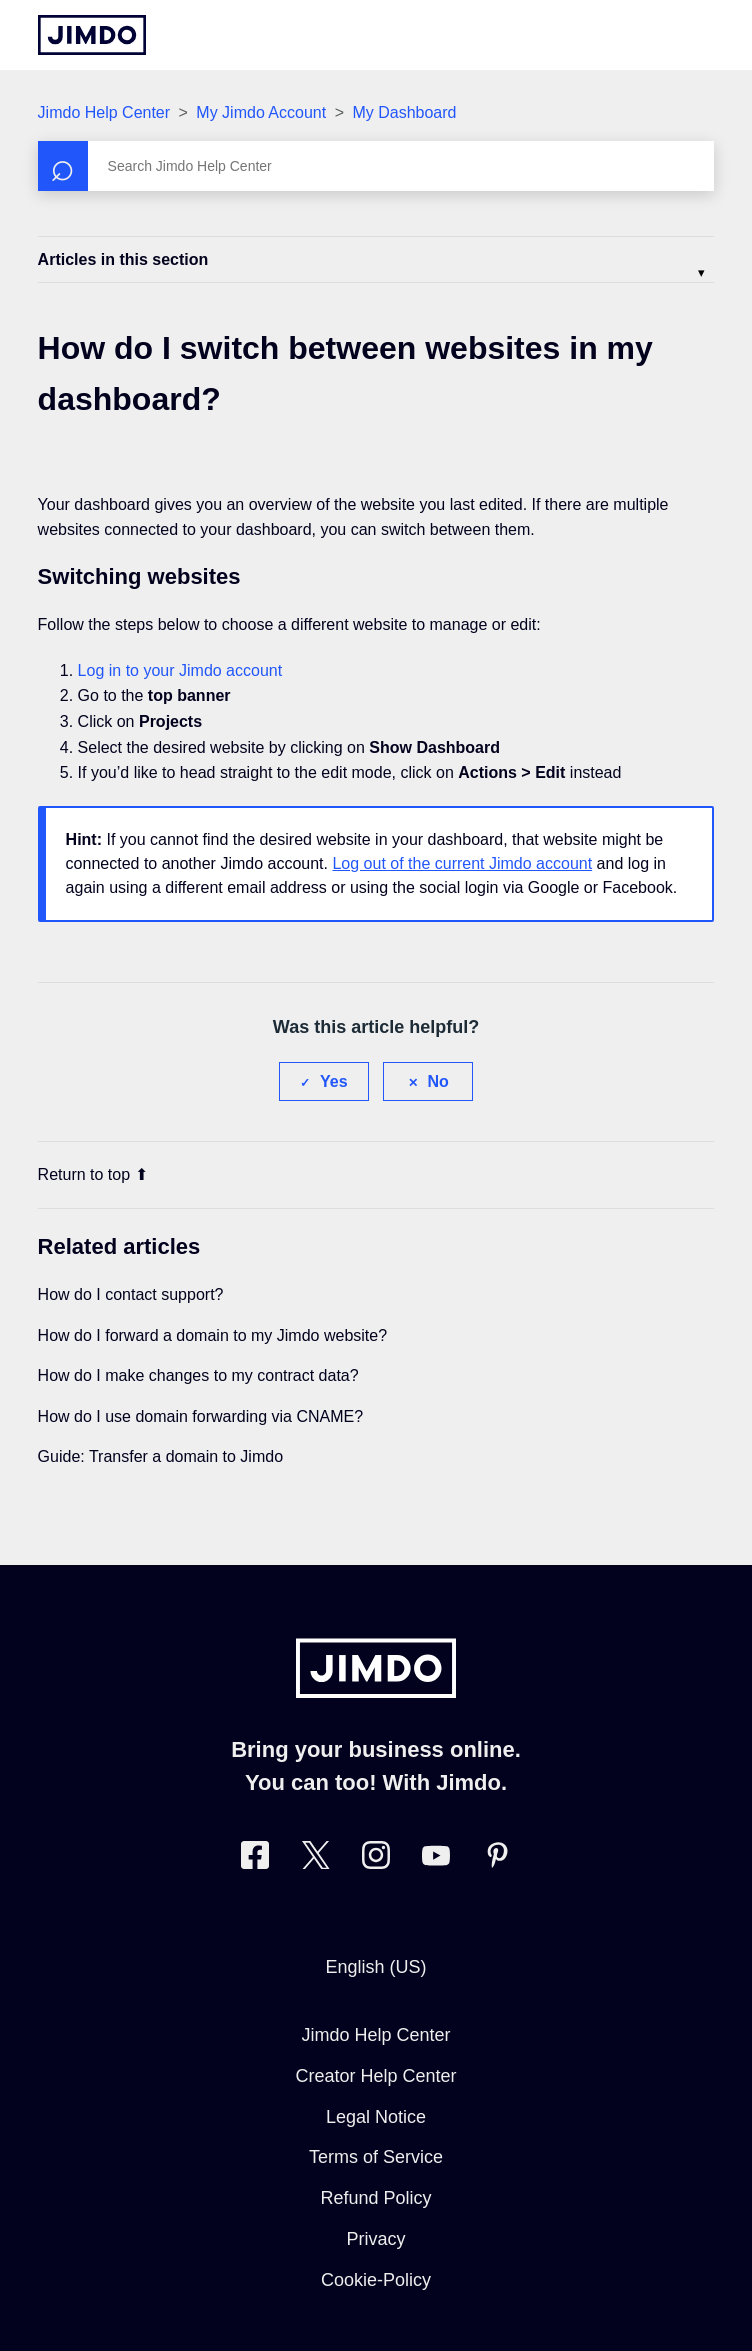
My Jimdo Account (263, 112)
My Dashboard (404, 112)
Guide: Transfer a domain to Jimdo (160, 1456)
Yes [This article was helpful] (334, 1081)
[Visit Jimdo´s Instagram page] (376, 1859)
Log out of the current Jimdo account (462, 863)
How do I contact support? (131, 1294)
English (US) (375, 1967)
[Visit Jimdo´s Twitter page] (316, 1859)
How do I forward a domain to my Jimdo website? (212, 1335)
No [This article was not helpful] (438, 1081)
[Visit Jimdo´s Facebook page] (255, 1859)
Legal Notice (376, 2117)
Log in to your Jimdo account (180, 670)
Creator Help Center (375, 2076)
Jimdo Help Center (104, 112)
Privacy (375, 2239)
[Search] (376, 166)
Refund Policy (375, 2198)
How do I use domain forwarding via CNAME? (200, 1416)
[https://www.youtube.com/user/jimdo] (436, 1859)
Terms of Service (376, 2157)
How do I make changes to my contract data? (198, 1375)
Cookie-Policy (376, 2280)
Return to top (93, 1174)
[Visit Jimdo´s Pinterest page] (497, 1859)
